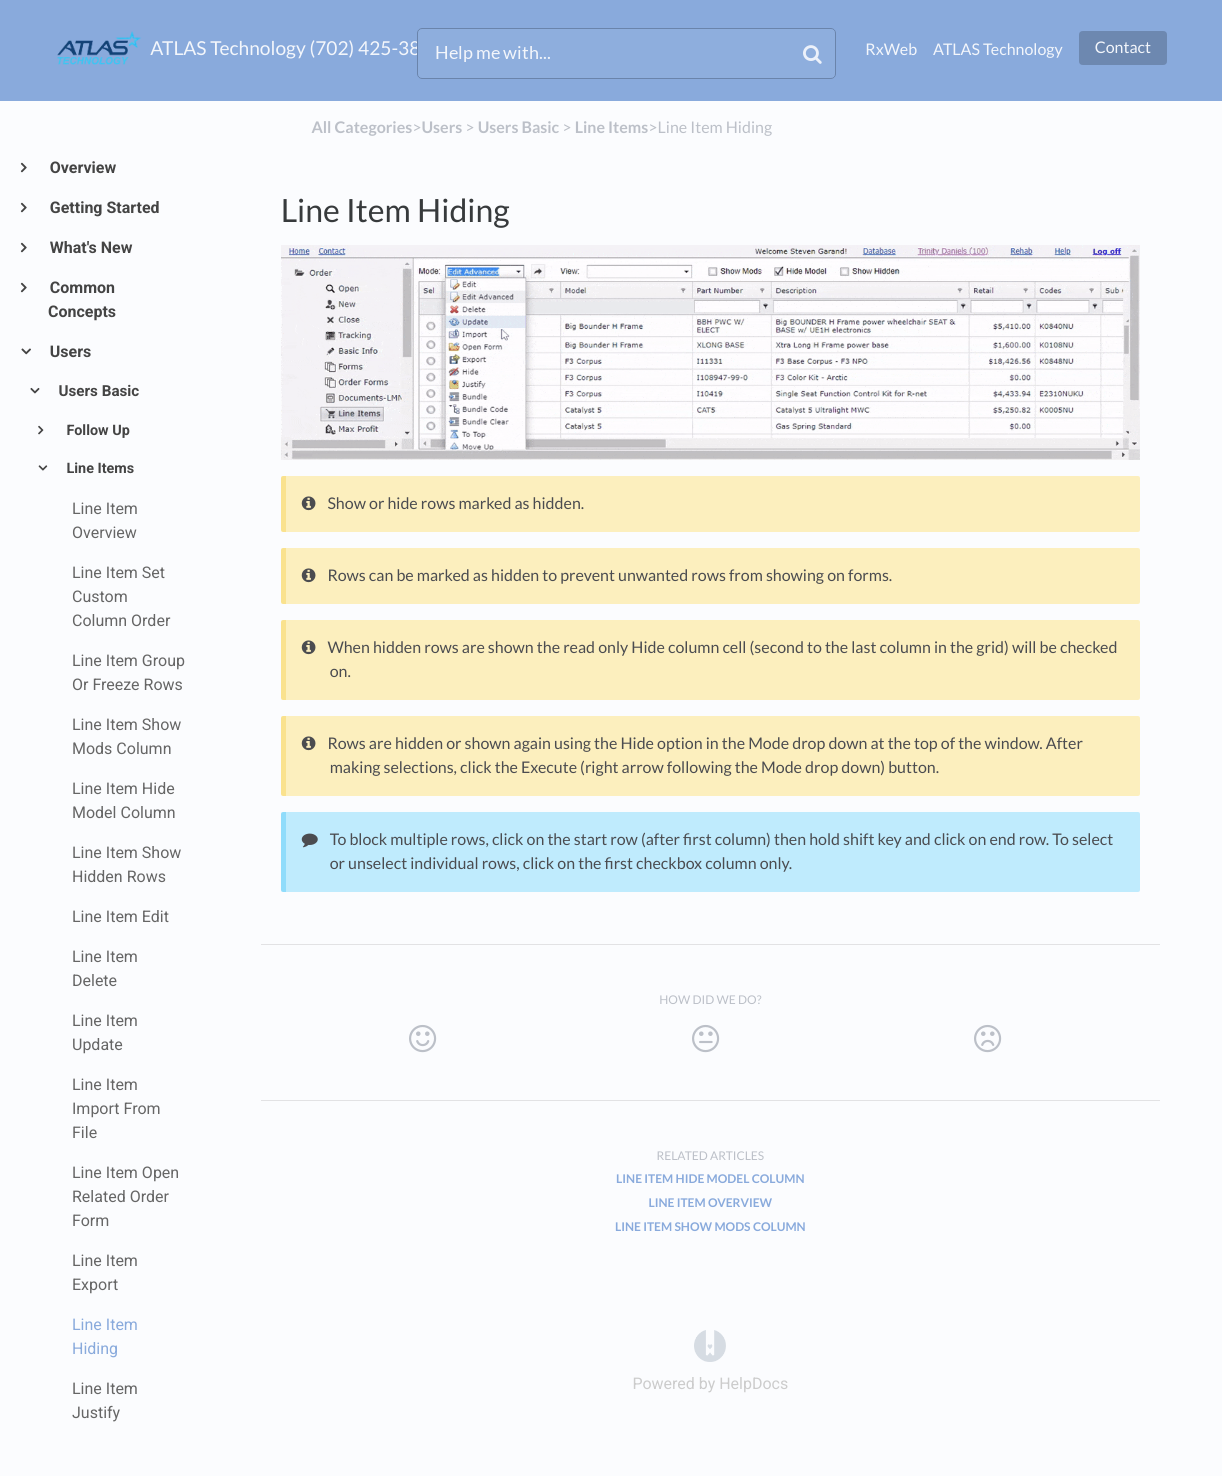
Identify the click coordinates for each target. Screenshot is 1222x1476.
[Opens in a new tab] (710, 1345)
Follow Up (96, 430)
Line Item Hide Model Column (710, 1178)
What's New (90, 247)
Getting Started (104, 207)
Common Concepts (82, 299)
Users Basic (98, 391)
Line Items (98, 468)
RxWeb (891, 49)
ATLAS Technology (998, 49)
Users (69, 351)
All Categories (361, 127)
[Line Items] (612, 127)
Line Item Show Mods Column (710, 1226)
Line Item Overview (710, 1202)
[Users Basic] (519, 127)
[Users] (441, 127)
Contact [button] (1123, 47)
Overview (82, 167)
